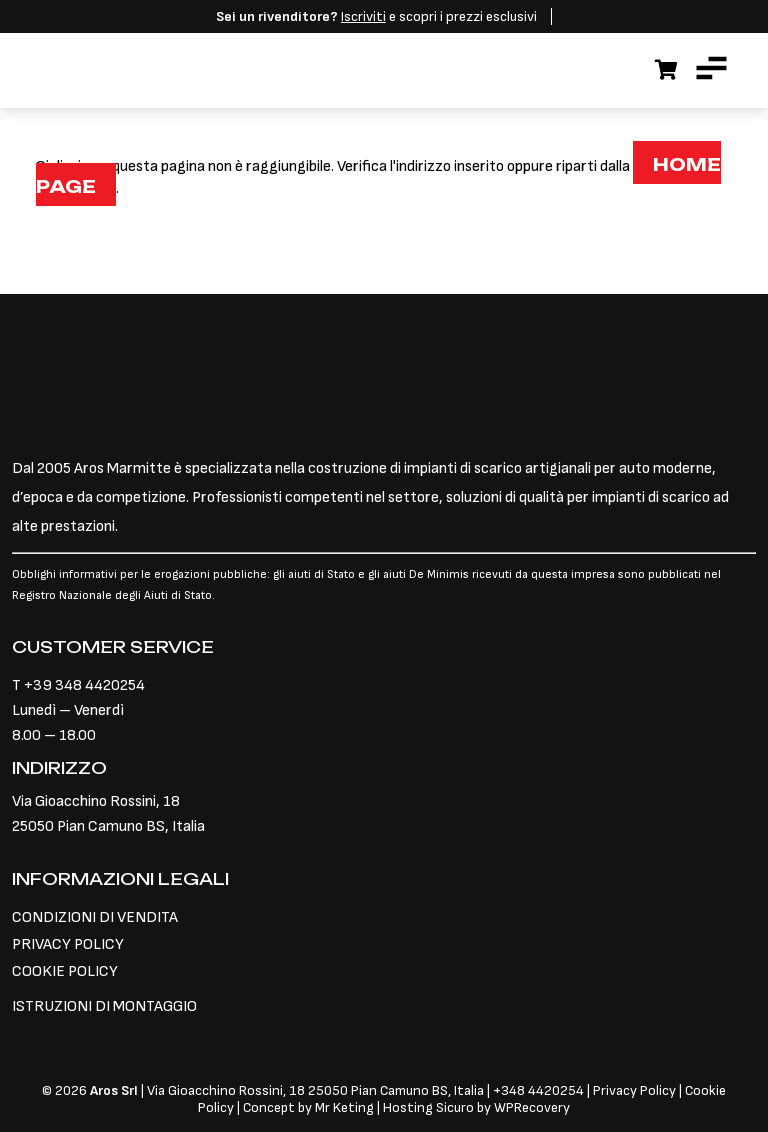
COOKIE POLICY (65, 971)
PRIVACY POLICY (68, 944)
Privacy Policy (636, 1090)
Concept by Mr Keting (308, 1107)
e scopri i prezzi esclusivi (376, 16)
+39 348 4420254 (84, 685)
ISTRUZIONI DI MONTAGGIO (104, 1006)
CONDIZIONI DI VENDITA (95, 917)
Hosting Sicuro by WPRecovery (476, 1107)
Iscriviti (363, 16)
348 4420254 (542, 1090)
